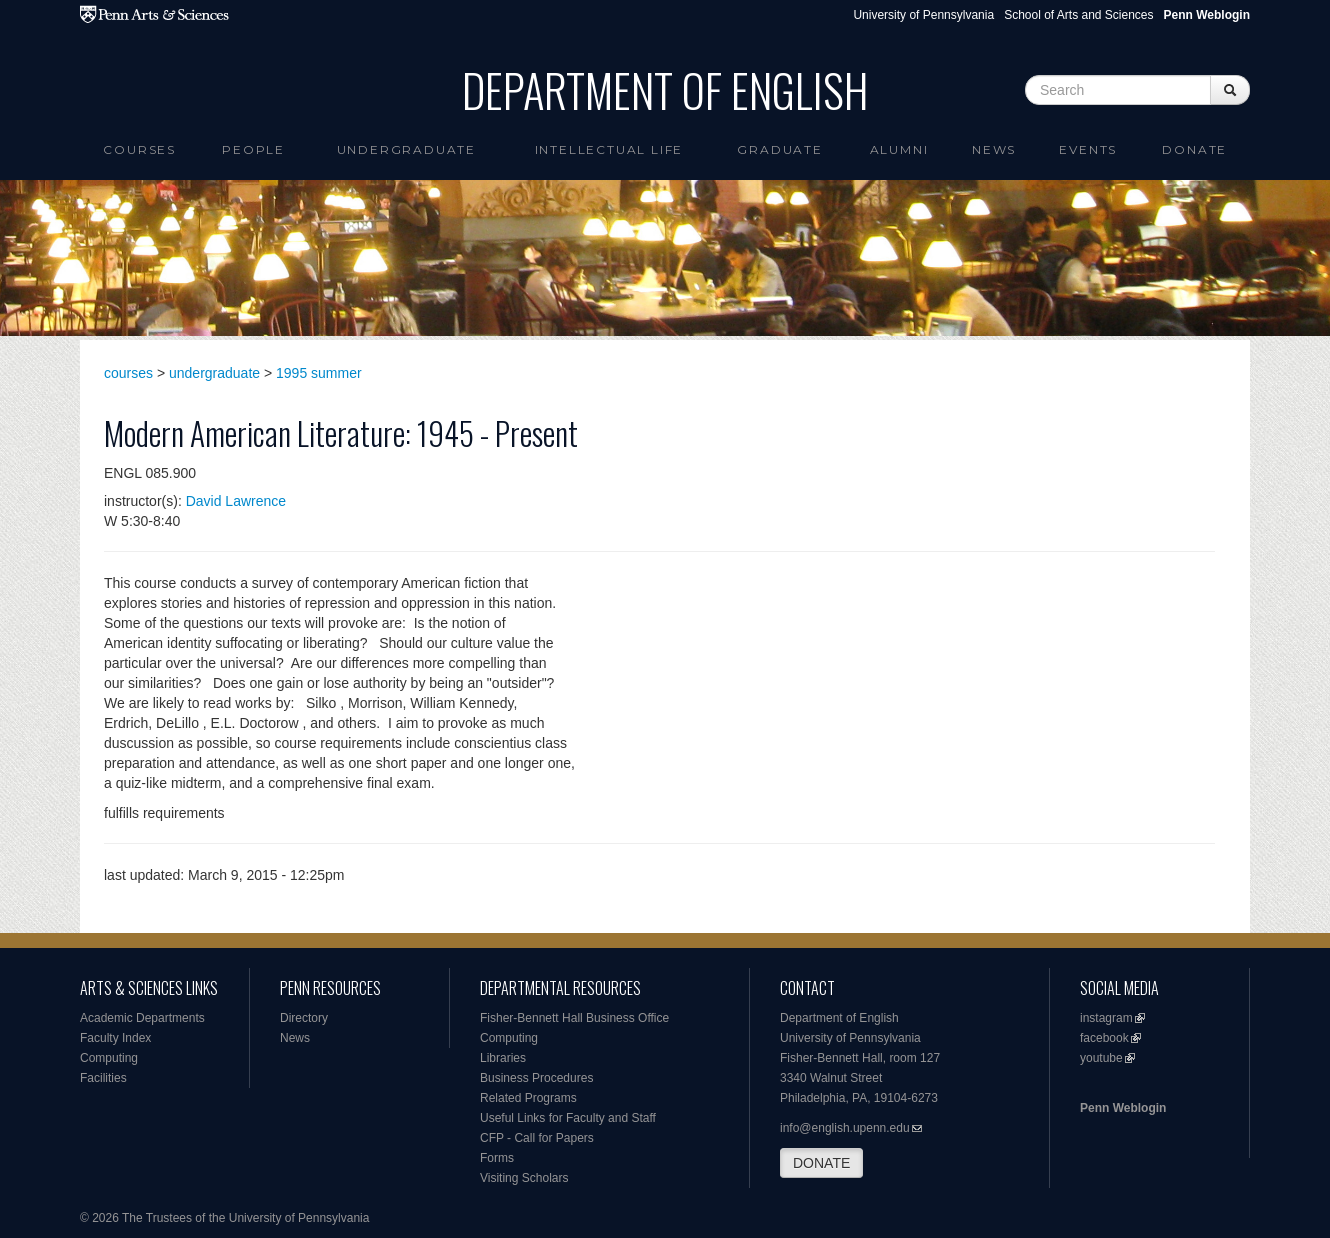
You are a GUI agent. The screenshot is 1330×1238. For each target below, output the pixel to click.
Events (1088, 149)
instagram (1106, 1018)
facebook (1104, 1038)
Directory (304, 1018)
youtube (1101, 1058)
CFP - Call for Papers (537, 1138)
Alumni (899, 149)
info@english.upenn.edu (845, 1128)
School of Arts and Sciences (1078, 15)
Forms (497, 1158)
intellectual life (609, 149)
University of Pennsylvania (923, 15)
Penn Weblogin (1123, 1108)
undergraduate (214, 373)
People (253, 149)
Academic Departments (142, 1018)
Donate (1194, 149)
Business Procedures (536, 1078)
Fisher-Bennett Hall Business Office (574, 1018)
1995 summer (319, 373)
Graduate (779, 149)
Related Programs (528, 1098)
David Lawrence (236, 501)
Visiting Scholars (524, 1178)
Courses (139, 149)
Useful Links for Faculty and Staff (568, 1118)
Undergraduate (406, 149)
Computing (109, 1058)
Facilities (103, 1078)
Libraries (503, 1058)
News (994, 149)
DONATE (821, 1163)
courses (128, 373)
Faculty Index (115, 1038)
